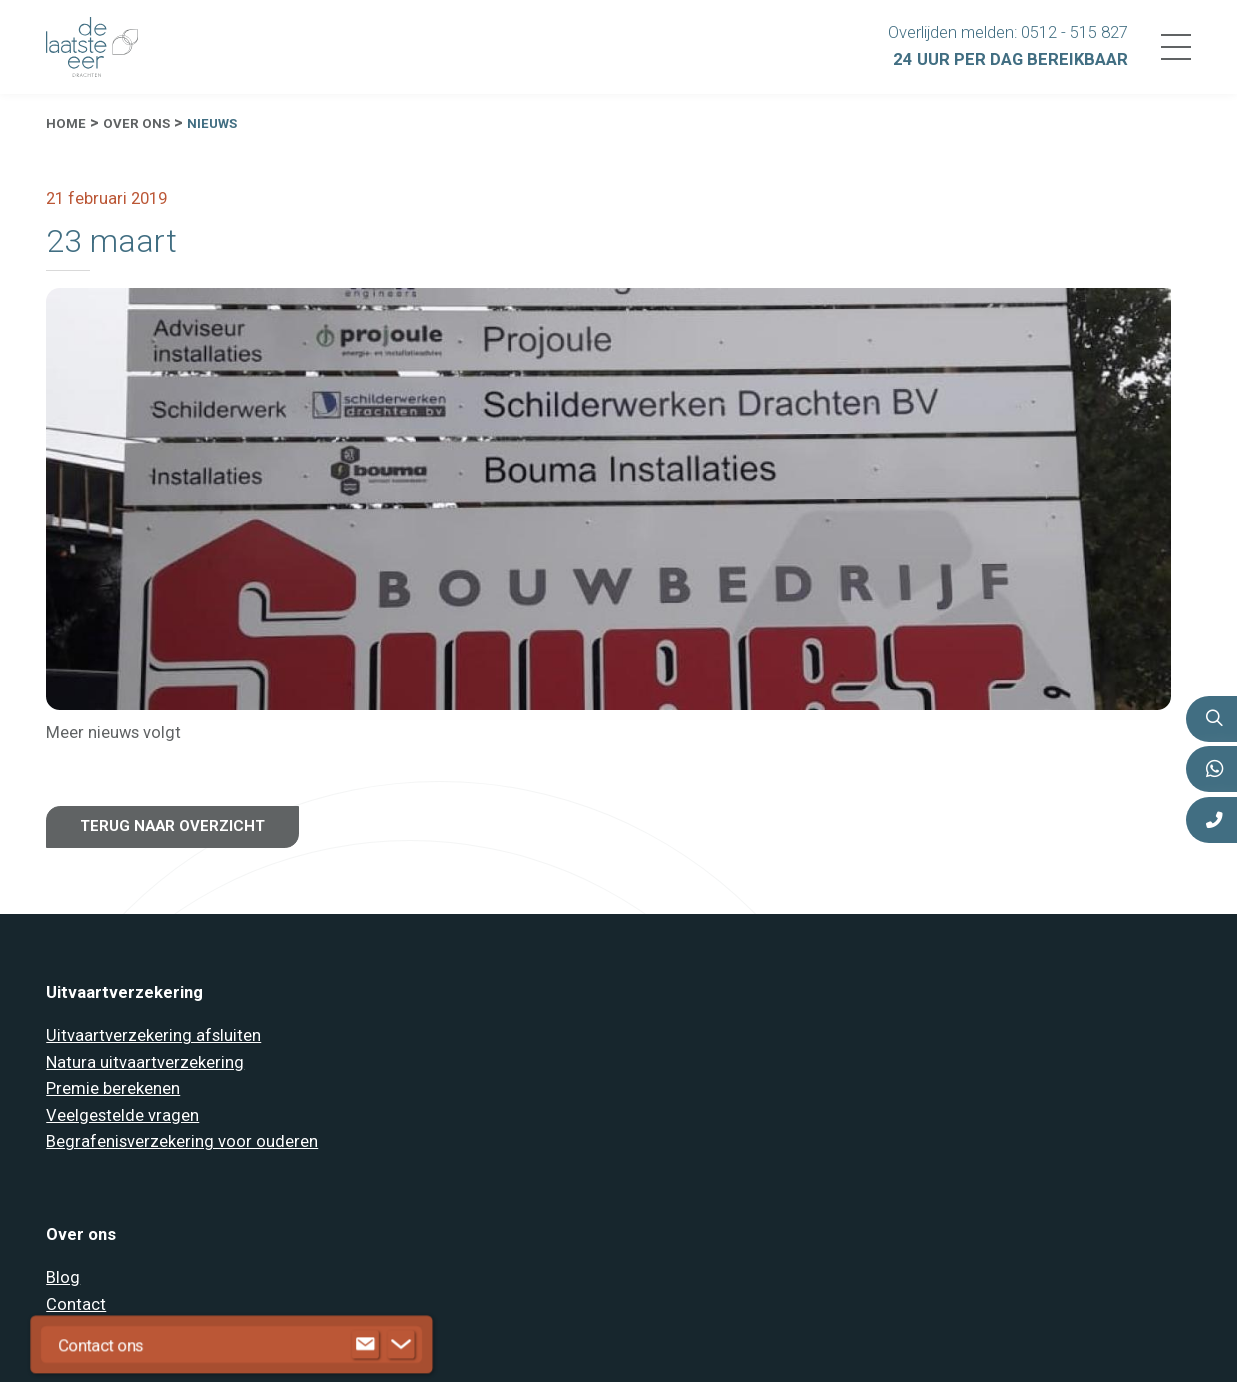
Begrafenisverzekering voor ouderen (182, 1141)
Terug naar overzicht (172, 826)
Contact (76, 1304)
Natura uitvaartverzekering (145, 1062)
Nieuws (212, 123)
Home (66, 123)
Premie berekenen (113, 1088)
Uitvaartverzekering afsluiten (153, 1035)
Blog (63, 1277)
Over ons (136, 123)
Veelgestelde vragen (122, 1115)
